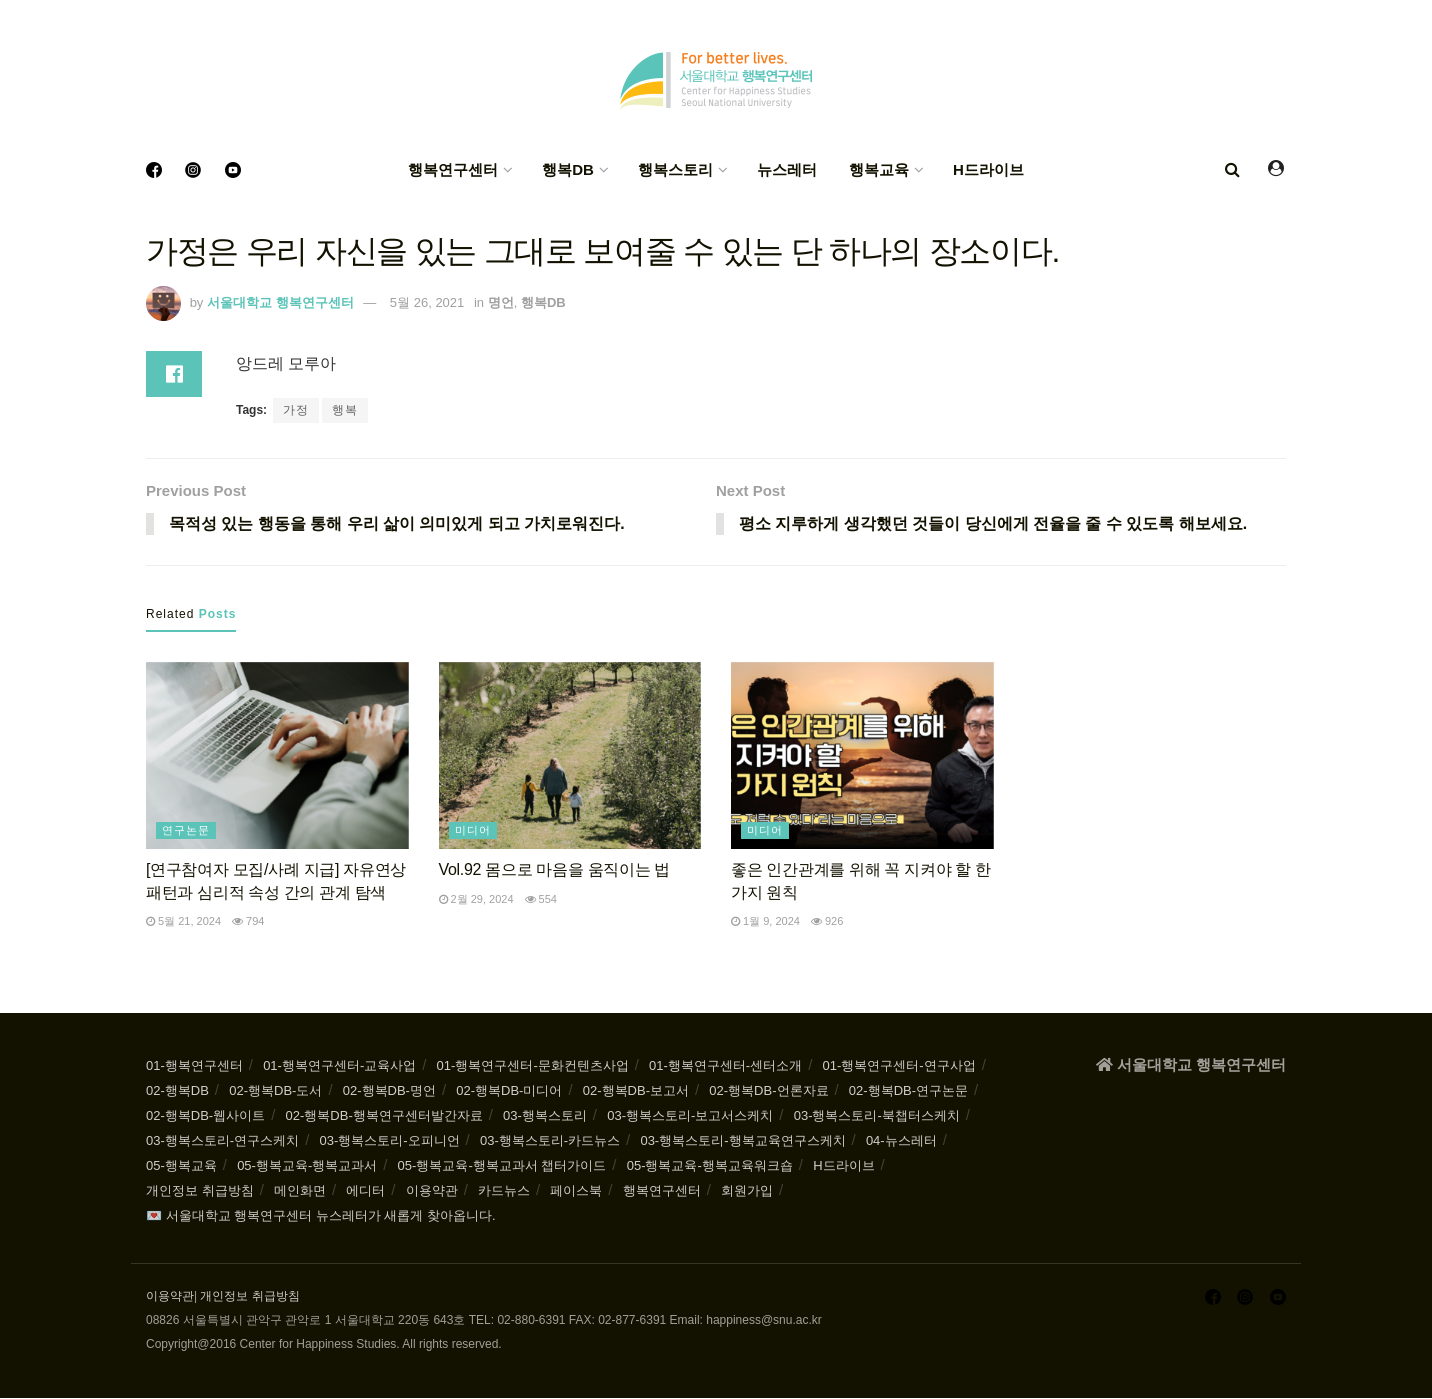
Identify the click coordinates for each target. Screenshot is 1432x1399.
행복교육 (879, 169)
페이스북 (576, 1191)
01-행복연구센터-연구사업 (899, 1066)
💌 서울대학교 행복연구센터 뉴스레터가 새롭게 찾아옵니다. (321, 1216)
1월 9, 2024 (765, 922)
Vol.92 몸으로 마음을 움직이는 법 (555, 870)
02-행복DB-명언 (389, 1091)
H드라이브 (988, 169)
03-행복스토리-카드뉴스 (550, 1141)
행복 (345, 410)
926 (827, 922)
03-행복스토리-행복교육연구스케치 (742, 1141)
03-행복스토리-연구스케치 (222, 1141)
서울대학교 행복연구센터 (280, 302)
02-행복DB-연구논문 (908, 1091)
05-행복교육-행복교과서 (307, 1166)
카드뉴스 (504, 1191)
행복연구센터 (453, 169)
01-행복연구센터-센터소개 (725, 1066)
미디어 (473, 831)
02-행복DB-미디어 (509, 1091)
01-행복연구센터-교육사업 (339, 1066)
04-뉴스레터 (901, 1141)
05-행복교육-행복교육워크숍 (710, 1166)
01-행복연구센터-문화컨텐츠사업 (533, 1066)
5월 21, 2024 (183, 922)
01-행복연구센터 (194, 1066)
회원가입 (747, 1191)
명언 (501, 302)
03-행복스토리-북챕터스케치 (877, 1116)
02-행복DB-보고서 (636, 1091)
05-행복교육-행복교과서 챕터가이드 (502, 1166)
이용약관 (432, 1191)
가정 (296, 410)
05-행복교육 (181, 1166)
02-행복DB (177, 1091)
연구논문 (186, 831)
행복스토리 (675, 169)
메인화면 (300, 1191)
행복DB (568, 169)
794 (248, 922)
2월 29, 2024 (476, 899)
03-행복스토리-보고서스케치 (690, 1116)
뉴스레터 (787, 169)
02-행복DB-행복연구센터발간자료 (384, 1116)
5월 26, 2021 (427, 302)
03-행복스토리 (545, 1116)
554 (541, 899)
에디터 (365, 1191)
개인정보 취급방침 (200, 1191)
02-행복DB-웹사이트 (205, 1116)
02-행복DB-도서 (275, 1091)
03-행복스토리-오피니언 (389, 1141)
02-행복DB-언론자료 (768, 1091)
